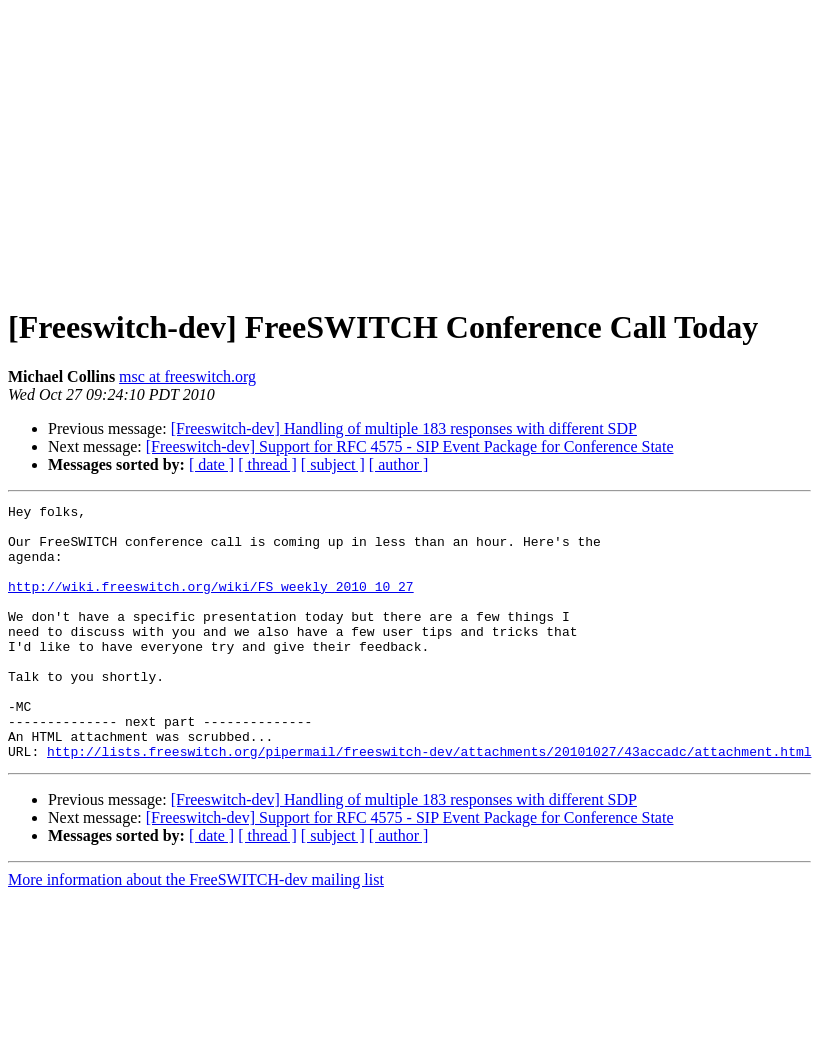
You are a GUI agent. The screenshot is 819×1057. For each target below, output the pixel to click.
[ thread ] (267, 464)
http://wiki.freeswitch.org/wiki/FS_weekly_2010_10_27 (211, 604)
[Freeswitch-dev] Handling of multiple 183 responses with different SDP (404, 428)
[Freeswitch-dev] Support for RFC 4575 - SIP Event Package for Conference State (410, 446)
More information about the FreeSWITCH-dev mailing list (196, 930)
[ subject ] (333, 464)
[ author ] (399, 464)
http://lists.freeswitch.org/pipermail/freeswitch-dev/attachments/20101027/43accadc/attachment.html (429, 802)
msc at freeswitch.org (187, 376)
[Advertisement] (410, 148)
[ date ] (211, 464)
